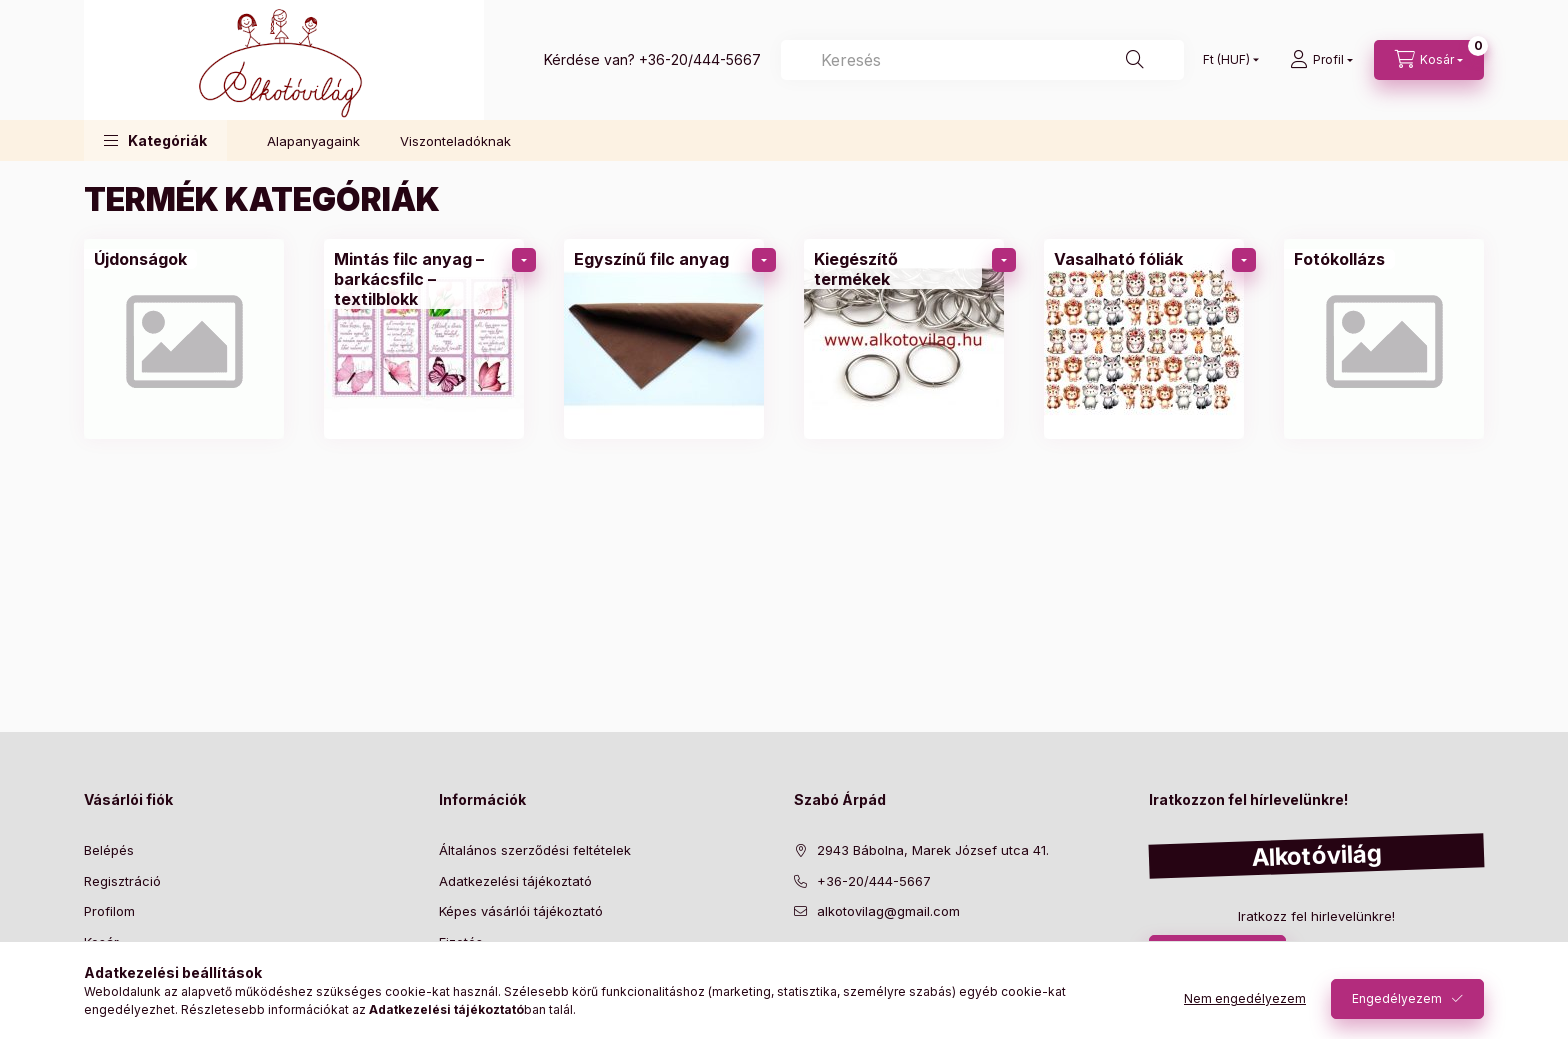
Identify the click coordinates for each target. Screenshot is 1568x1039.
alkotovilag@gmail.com (888, 911)
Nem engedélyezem (1245, 998)
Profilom (109, 911)
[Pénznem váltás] (1226, 60)
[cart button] (1429, 60)
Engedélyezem (1397, 998)
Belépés (109, 850)
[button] (155, 140)
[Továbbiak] (524, 260)
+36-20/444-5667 (700, 59)
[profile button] (1321, 60)
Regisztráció (122, 881)
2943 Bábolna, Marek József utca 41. (933, 850)
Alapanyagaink (313, 141)
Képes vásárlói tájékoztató (521, 911)
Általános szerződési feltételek (535, 850)
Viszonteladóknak (455, 141)
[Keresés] (982, 60)
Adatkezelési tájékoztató (515, 881)
